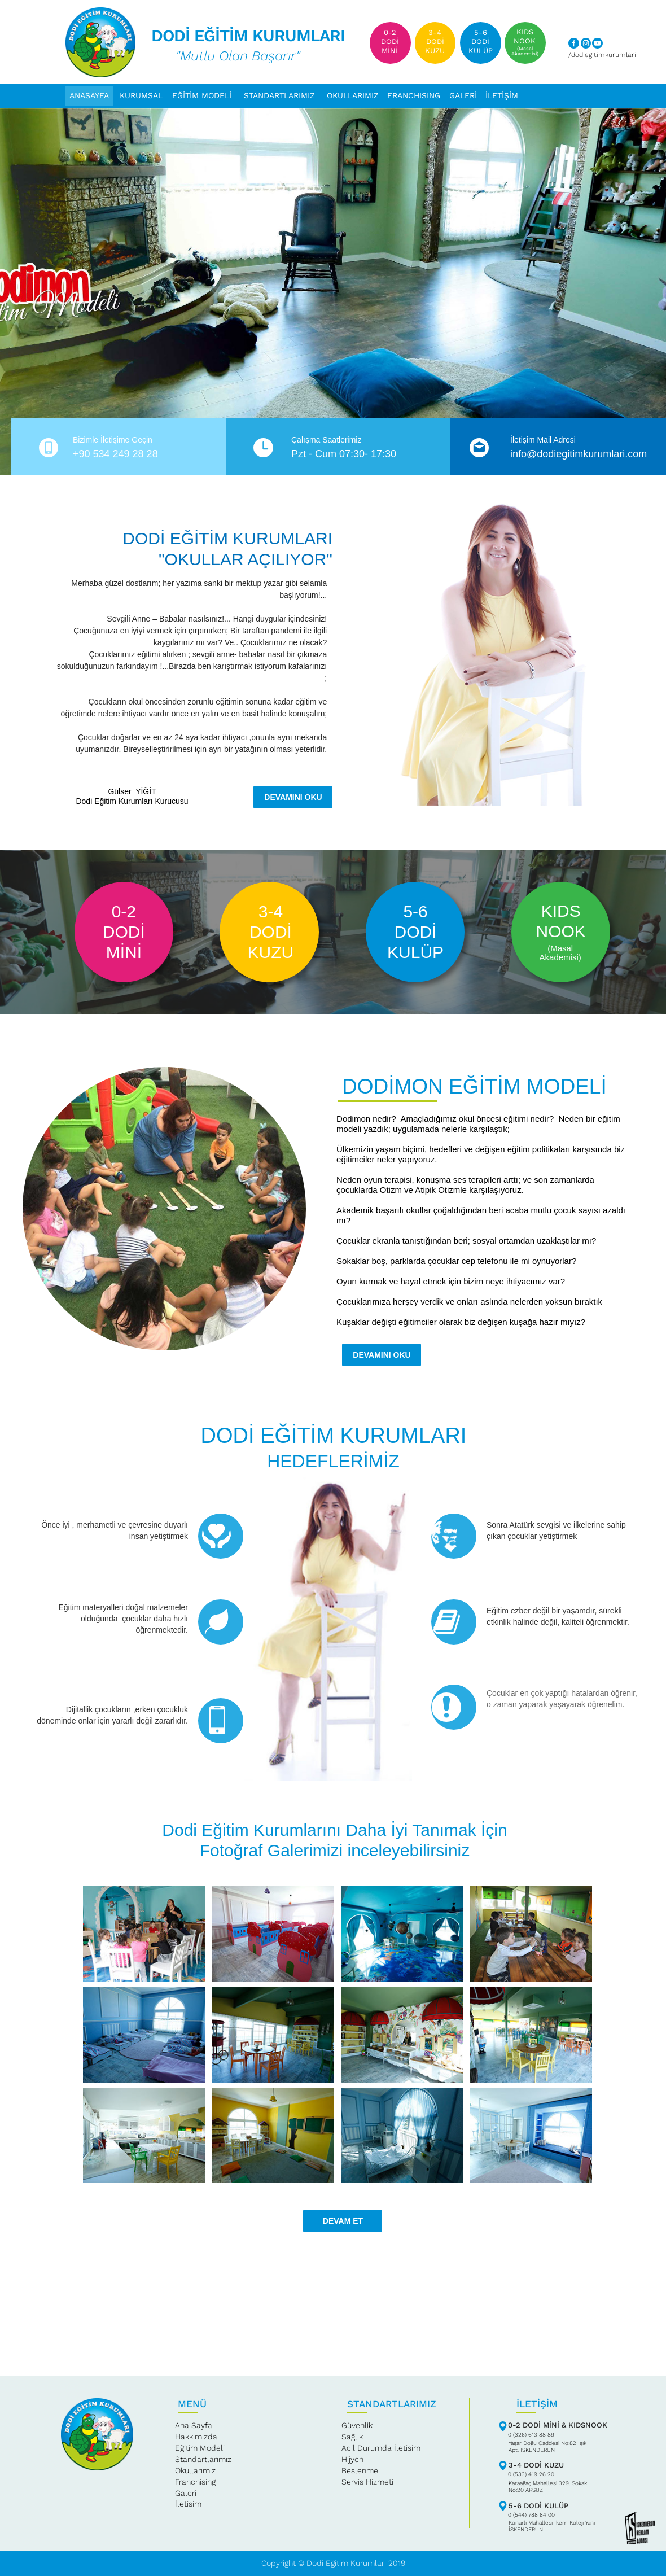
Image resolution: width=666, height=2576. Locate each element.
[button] (353, 96)
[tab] (144, 1934)
